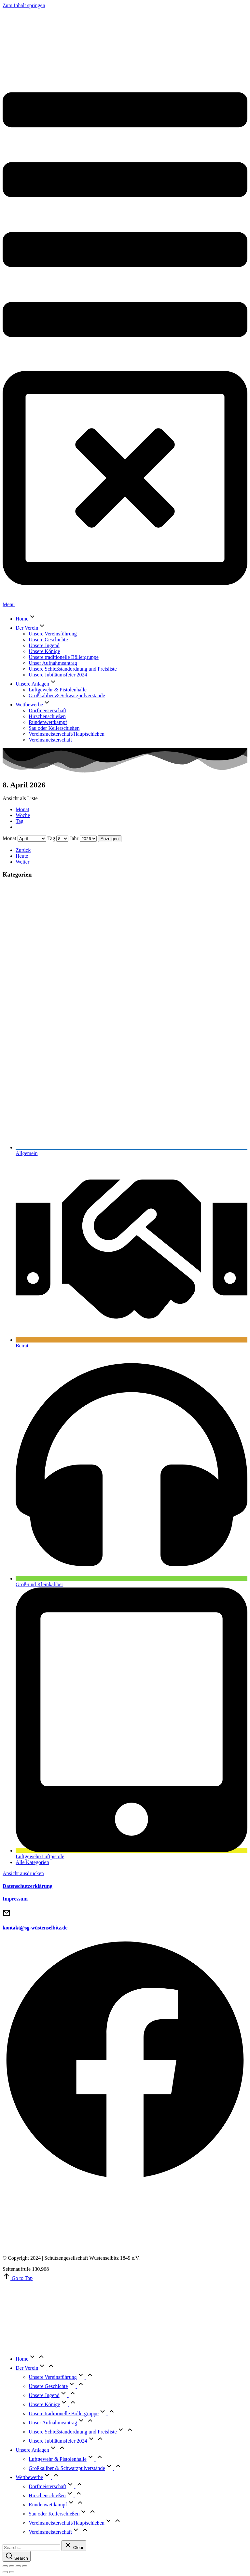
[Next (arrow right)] (11, 2572)
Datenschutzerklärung (27, 1886)
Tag (19, 821)
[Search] (17, 2556)
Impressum (15, 1898)
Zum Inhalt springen (24, 5)
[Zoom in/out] (24, 2566)
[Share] (11, 2566)
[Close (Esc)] (5, 2566)
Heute (22, 856)
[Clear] (74, 2545)
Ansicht (23, 1873)
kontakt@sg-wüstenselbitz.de (35, 1927)
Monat (22, 809)
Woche (23, 815)
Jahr (74, 838)
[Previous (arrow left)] (5, 2572)
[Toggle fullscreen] (18, 2566)
